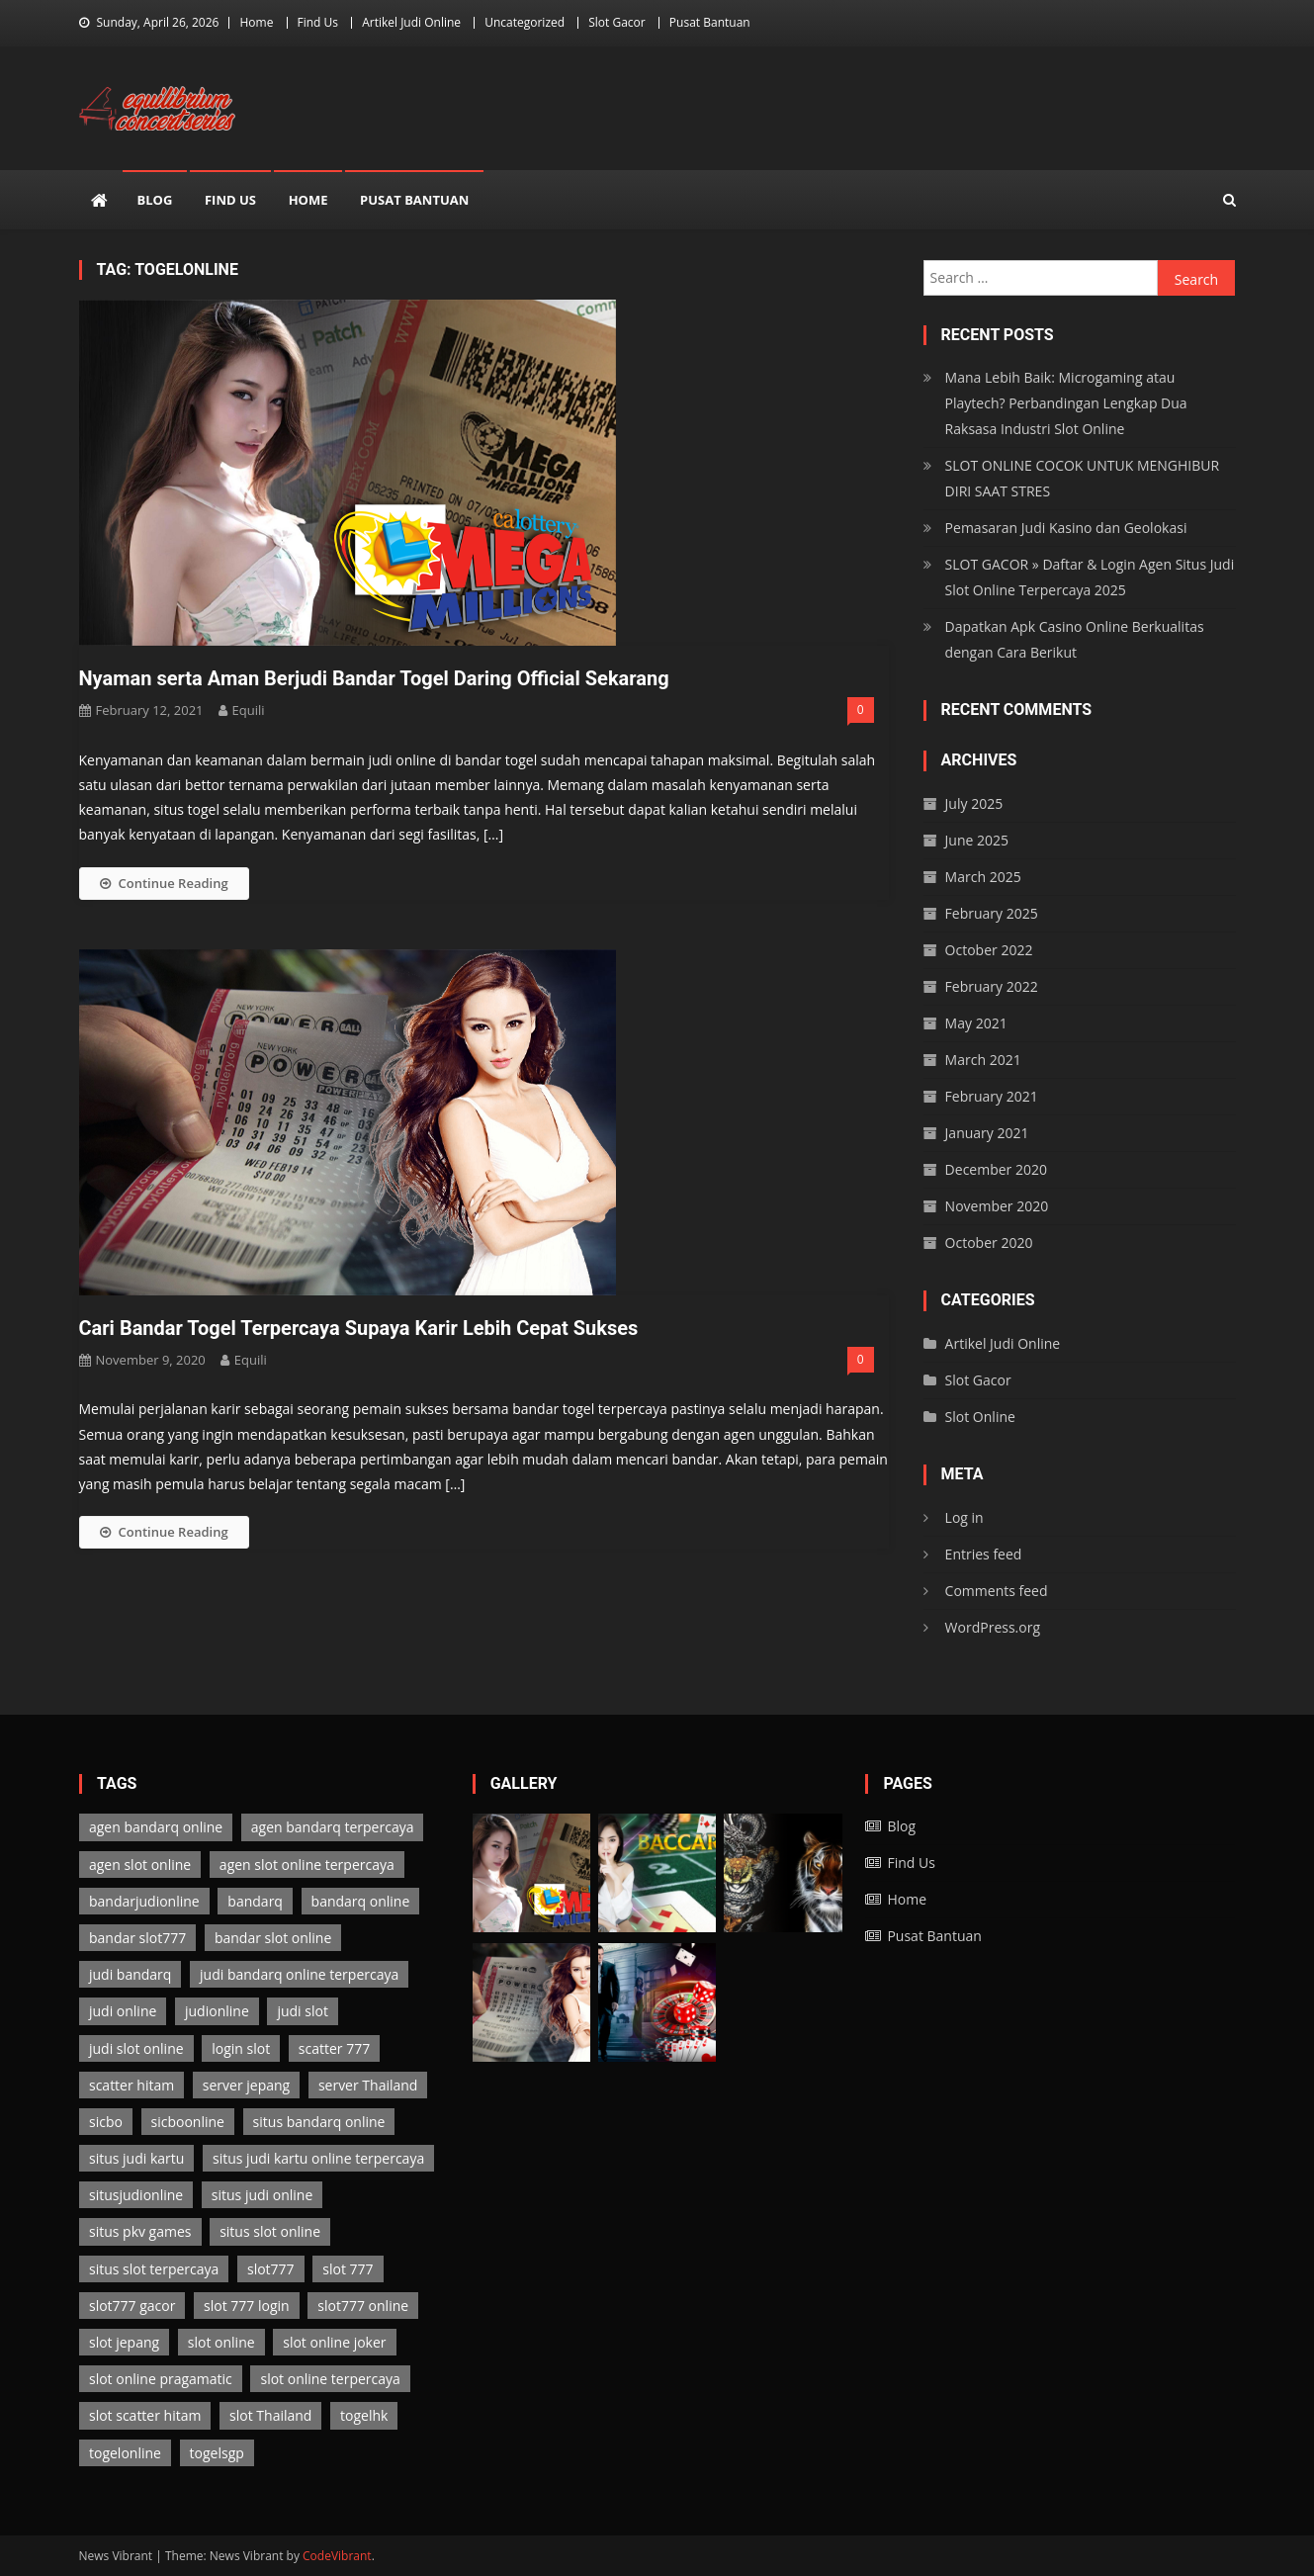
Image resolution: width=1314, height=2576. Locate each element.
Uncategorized (524, 22)
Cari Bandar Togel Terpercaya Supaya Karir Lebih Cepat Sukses (359, 1328)
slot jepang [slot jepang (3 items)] (124, 2342)
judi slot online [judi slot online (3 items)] (136, 2048)
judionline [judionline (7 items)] (217, 2010)
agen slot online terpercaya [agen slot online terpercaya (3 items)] (306, 1864)
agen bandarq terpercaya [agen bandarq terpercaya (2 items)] (332, 1827)
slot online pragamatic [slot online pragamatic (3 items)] (160, 2378)
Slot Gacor (617, 22)
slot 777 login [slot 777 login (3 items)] (247, 2305)
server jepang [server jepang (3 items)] (246, 2085)
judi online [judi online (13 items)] (122, 2010)
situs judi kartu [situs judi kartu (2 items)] (136, 2158)
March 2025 (983, 876)
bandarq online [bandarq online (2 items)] (360, 1901)
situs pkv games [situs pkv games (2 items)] (140, 2231)
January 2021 (987, 1132)
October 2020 (989, 1242)
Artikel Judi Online (411, 22)
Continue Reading (164, 883)
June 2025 (976, 840)
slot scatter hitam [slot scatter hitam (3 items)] (145, 2415)
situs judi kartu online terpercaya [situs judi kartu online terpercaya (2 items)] (318, 2158)
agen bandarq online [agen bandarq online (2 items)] (155, 1827)
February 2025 (991, 913)
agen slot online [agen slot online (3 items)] (140, 1864)
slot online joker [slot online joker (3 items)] (334, 2342)
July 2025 (974, 803)
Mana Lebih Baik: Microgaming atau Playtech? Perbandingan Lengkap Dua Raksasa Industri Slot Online (1066, 403)
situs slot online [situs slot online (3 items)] (269, 2231)
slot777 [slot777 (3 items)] (271, 2269)
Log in (964, 1517)
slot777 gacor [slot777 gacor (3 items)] (132, 2305)
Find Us (318, 22)
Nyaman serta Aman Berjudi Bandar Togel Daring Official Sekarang (374, 678)
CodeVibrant (337, 2555)
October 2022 (989, 949)
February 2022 (991, 986)
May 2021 (976, 1023)
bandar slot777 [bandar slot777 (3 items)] (137, 1937)
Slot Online (980, 1416)
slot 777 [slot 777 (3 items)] (347, 2269)
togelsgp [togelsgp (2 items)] (217, 2452)
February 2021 (991, 1096)
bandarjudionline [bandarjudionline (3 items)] (144, 1901)
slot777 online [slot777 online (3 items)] (362, 2305)
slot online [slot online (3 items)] (221, 2342)
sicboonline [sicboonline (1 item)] (187, 2121)
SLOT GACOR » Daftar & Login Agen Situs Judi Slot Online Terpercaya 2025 (1090, 577)
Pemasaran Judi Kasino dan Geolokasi (1066, 527)
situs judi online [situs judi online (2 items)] (262, 2194)
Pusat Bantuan (709, 22)
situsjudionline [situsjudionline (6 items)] (136, 2194)
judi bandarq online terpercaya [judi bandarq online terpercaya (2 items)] (299, 1974)
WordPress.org (992, 1627)
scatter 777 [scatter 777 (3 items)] (334, 2048)
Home (256, 22)
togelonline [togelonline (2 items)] (125, 2452)
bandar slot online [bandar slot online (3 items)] (273, 1937)
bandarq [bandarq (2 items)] (255, 1901)
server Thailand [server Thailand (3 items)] (368, 2085)
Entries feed (983, 1554)
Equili (248, 710)
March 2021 (983, 1059)
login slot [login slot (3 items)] (241, 2048)
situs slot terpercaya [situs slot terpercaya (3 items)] (154, 2269)
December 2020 (996, 1169)
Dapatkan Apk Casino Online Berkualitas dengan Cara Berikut (1074, 639)
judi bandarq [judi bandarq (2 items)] (130, 1974)
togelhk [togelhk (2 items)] (364, 2415)
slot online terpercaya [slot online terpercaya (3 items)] (329, 2378)
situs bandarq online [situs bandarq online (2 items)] (319, 2121)
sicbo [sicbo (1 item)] (106, 2121)
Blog (155, 200)
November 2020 (997, 1206)
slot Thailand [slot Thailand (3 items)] (270, 2415)
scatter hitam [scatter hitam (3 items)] (131, 2085)
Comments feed (996, 1590)
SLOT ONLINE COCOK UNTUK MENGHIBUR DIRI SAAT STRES (1082, 478)
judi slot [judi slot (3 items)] (302, 2010)
